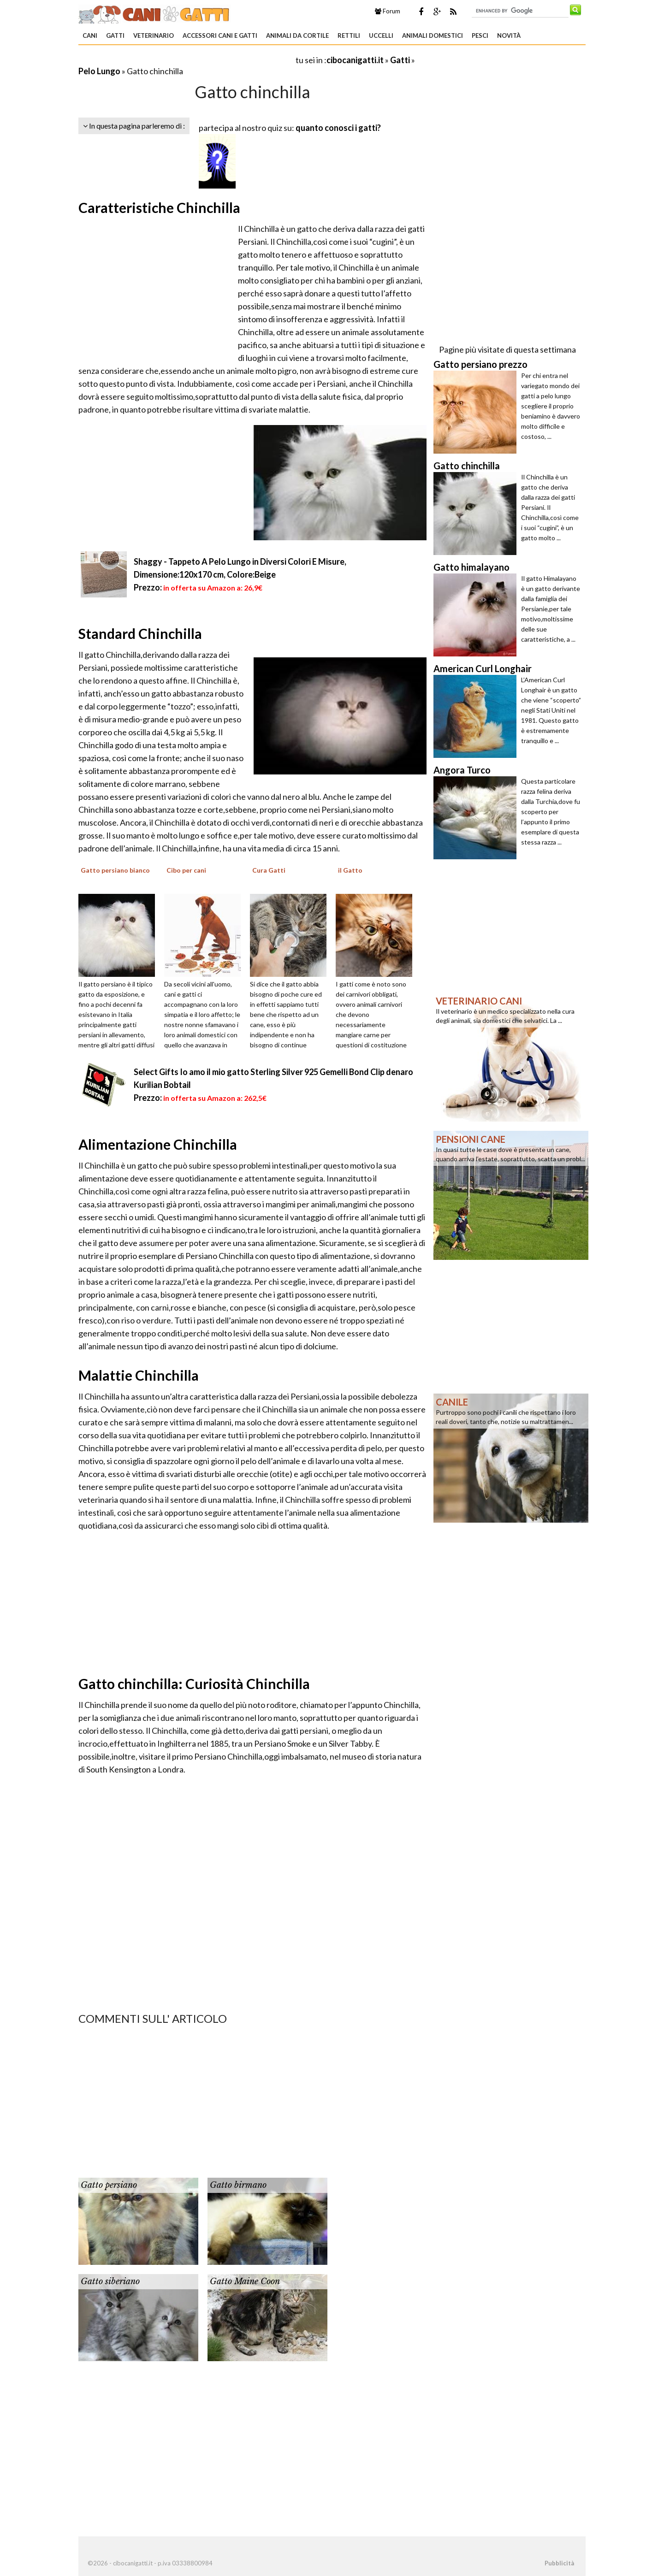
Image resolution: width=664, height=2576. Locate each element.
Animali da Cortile (297, 35)
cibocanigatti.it (355, 60)
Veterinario (153, 35)
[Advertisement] (186, 59)
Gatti (115, 35)
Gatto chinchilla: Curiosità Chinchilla (194, 1683)
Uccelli (381, 35)
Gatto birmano (238, 2185)
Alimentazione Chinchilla (157, 1144)
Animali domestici (432, 35)
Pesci (480, 35)
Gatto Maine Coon (245, 2281)
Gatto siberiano (110, 2281)
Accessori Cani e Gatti (220, 35)
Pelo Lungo (99, 71)
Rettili (349, 35)
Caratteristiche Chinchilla (159, 207)
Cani (90, 35)
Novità (509, 35)
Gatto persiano (109, 2185)
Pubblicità (559, 2563)
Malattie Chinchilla (138, 1375)
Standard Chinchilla (140, 633)
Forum (387, 11)
